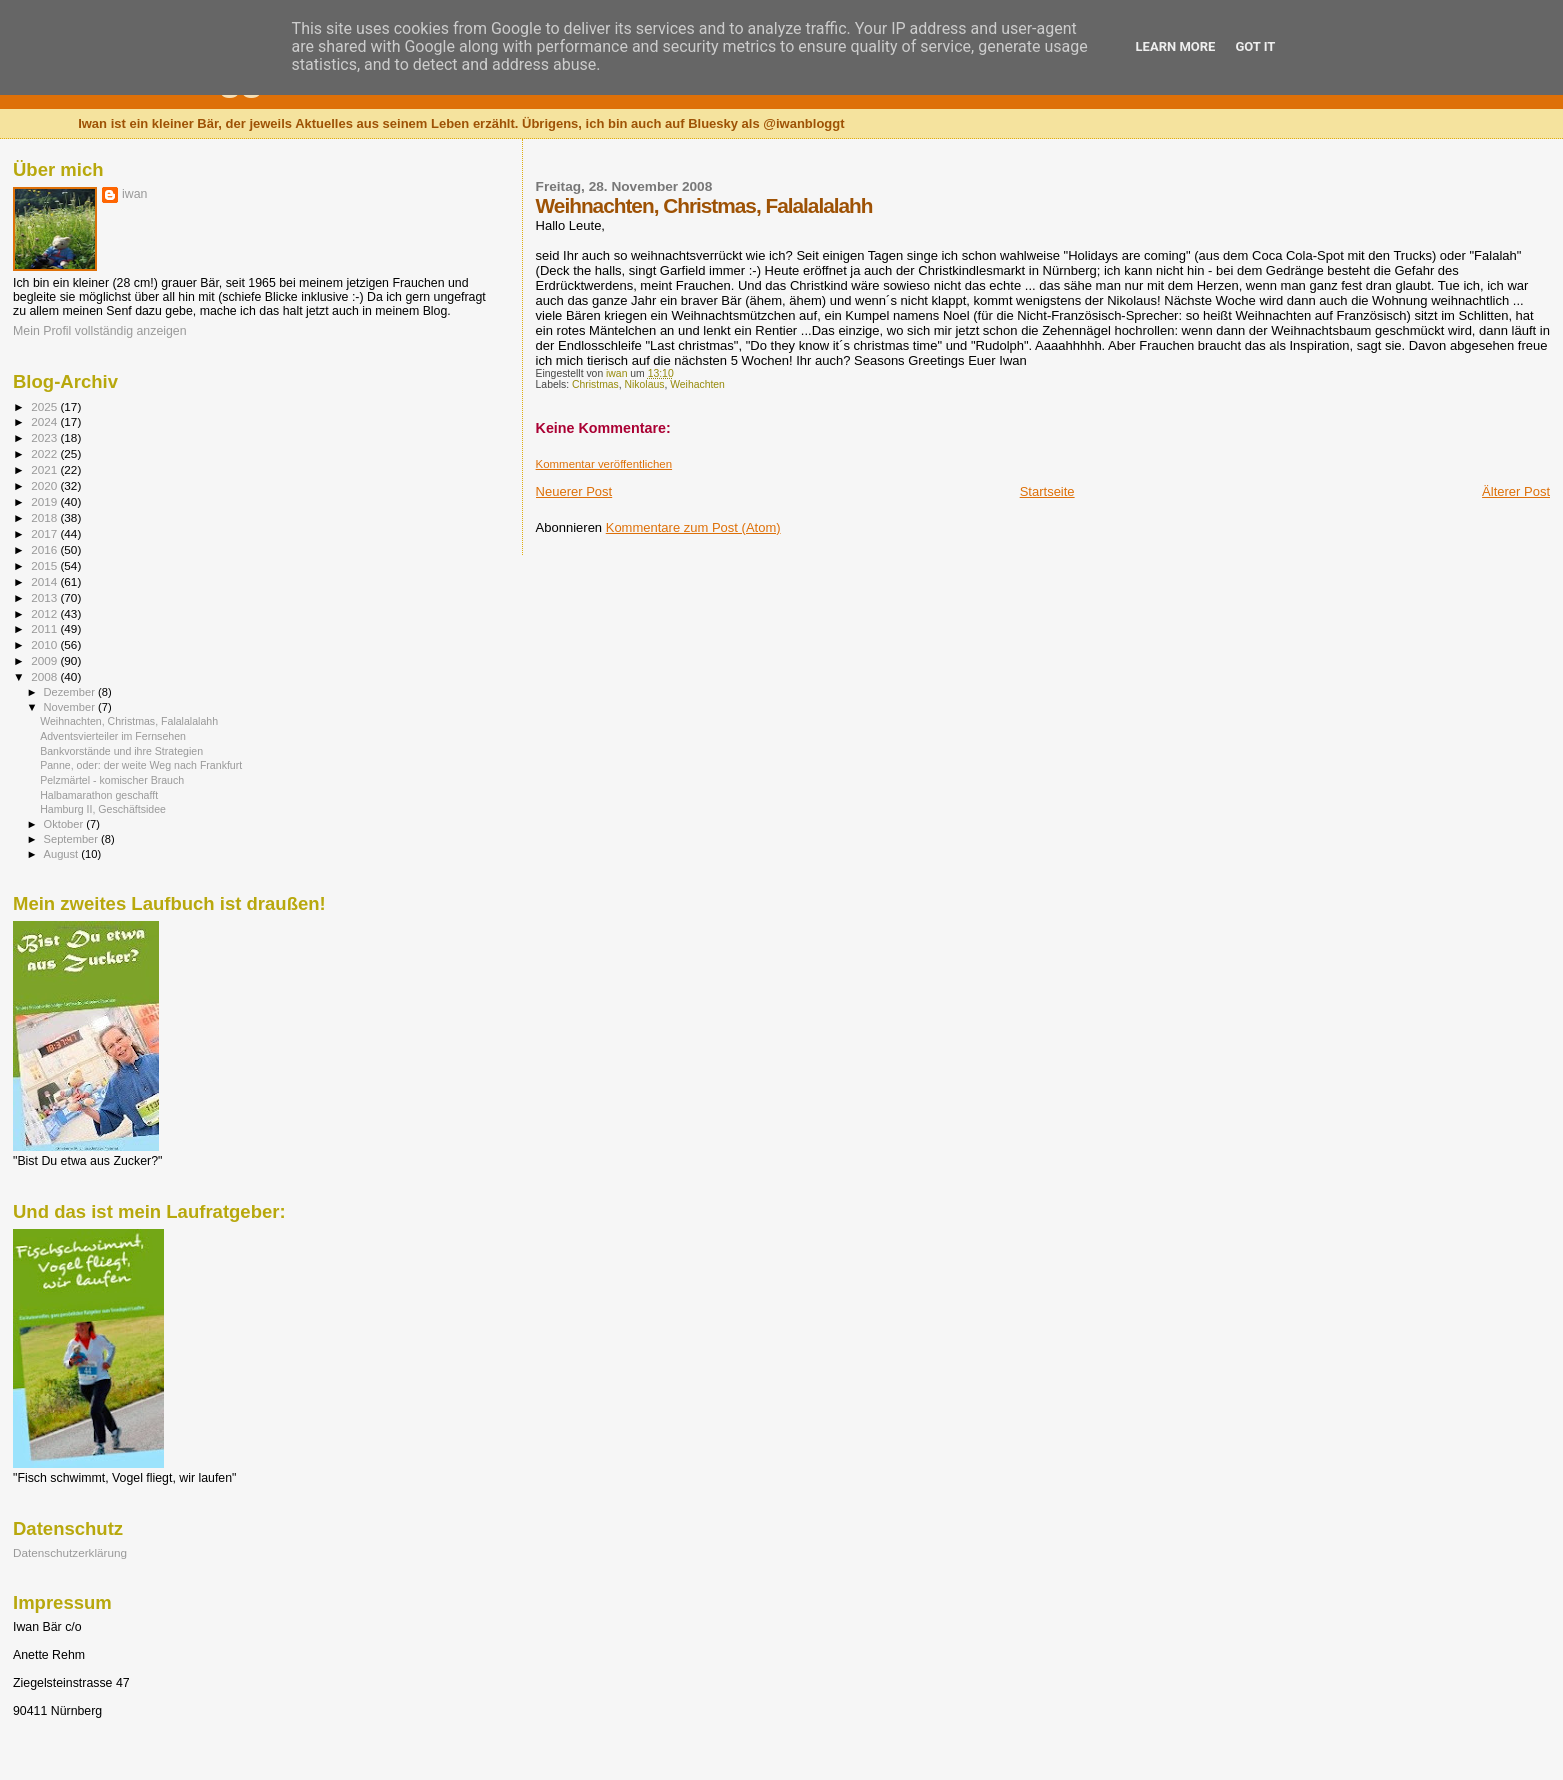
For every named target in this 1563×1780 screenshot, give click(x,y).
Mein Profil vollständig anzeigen (100, 331)
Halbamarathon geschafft (99, 795)
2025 (45, 406)
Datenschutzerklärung (70, 1552)
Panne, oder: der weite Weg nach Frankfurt (141, 765)
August (63, 854)
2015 (45, 565)
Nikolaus (645, 384)
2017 (45, 533)
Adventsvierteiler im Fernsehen (113, 736)
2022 (45, 453)
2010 (45, 644)
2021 (45, 469)
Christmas (595, 384)
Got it (1255, 46)
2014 (45, 581)
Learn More (1176, 46)
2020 (45, 485)
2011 (45, 628)
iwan (134, 194)
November (71, 707)
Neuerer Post (574, 491)
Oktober (65, 824)
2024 (45, 421)
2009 (45, 660)
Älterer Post (1516, 491)
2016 (45, 549)
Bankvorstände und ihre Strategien (121, 751)
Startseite (1047, 491)
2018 (45, 517)
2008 (45, 676)
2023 (45, 437)
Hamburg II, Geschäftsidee (103, 809)
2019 (45, 501)
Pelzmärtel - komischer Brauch (112, 780)
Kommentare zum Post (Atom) (693, 527)
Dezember (71, 692)
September (73, 839)
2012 (45, 613)
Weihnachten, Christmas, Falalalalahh (129, 721)
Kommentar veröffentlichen (604, 464)
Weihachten (697, 384)
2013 (45, 597)
